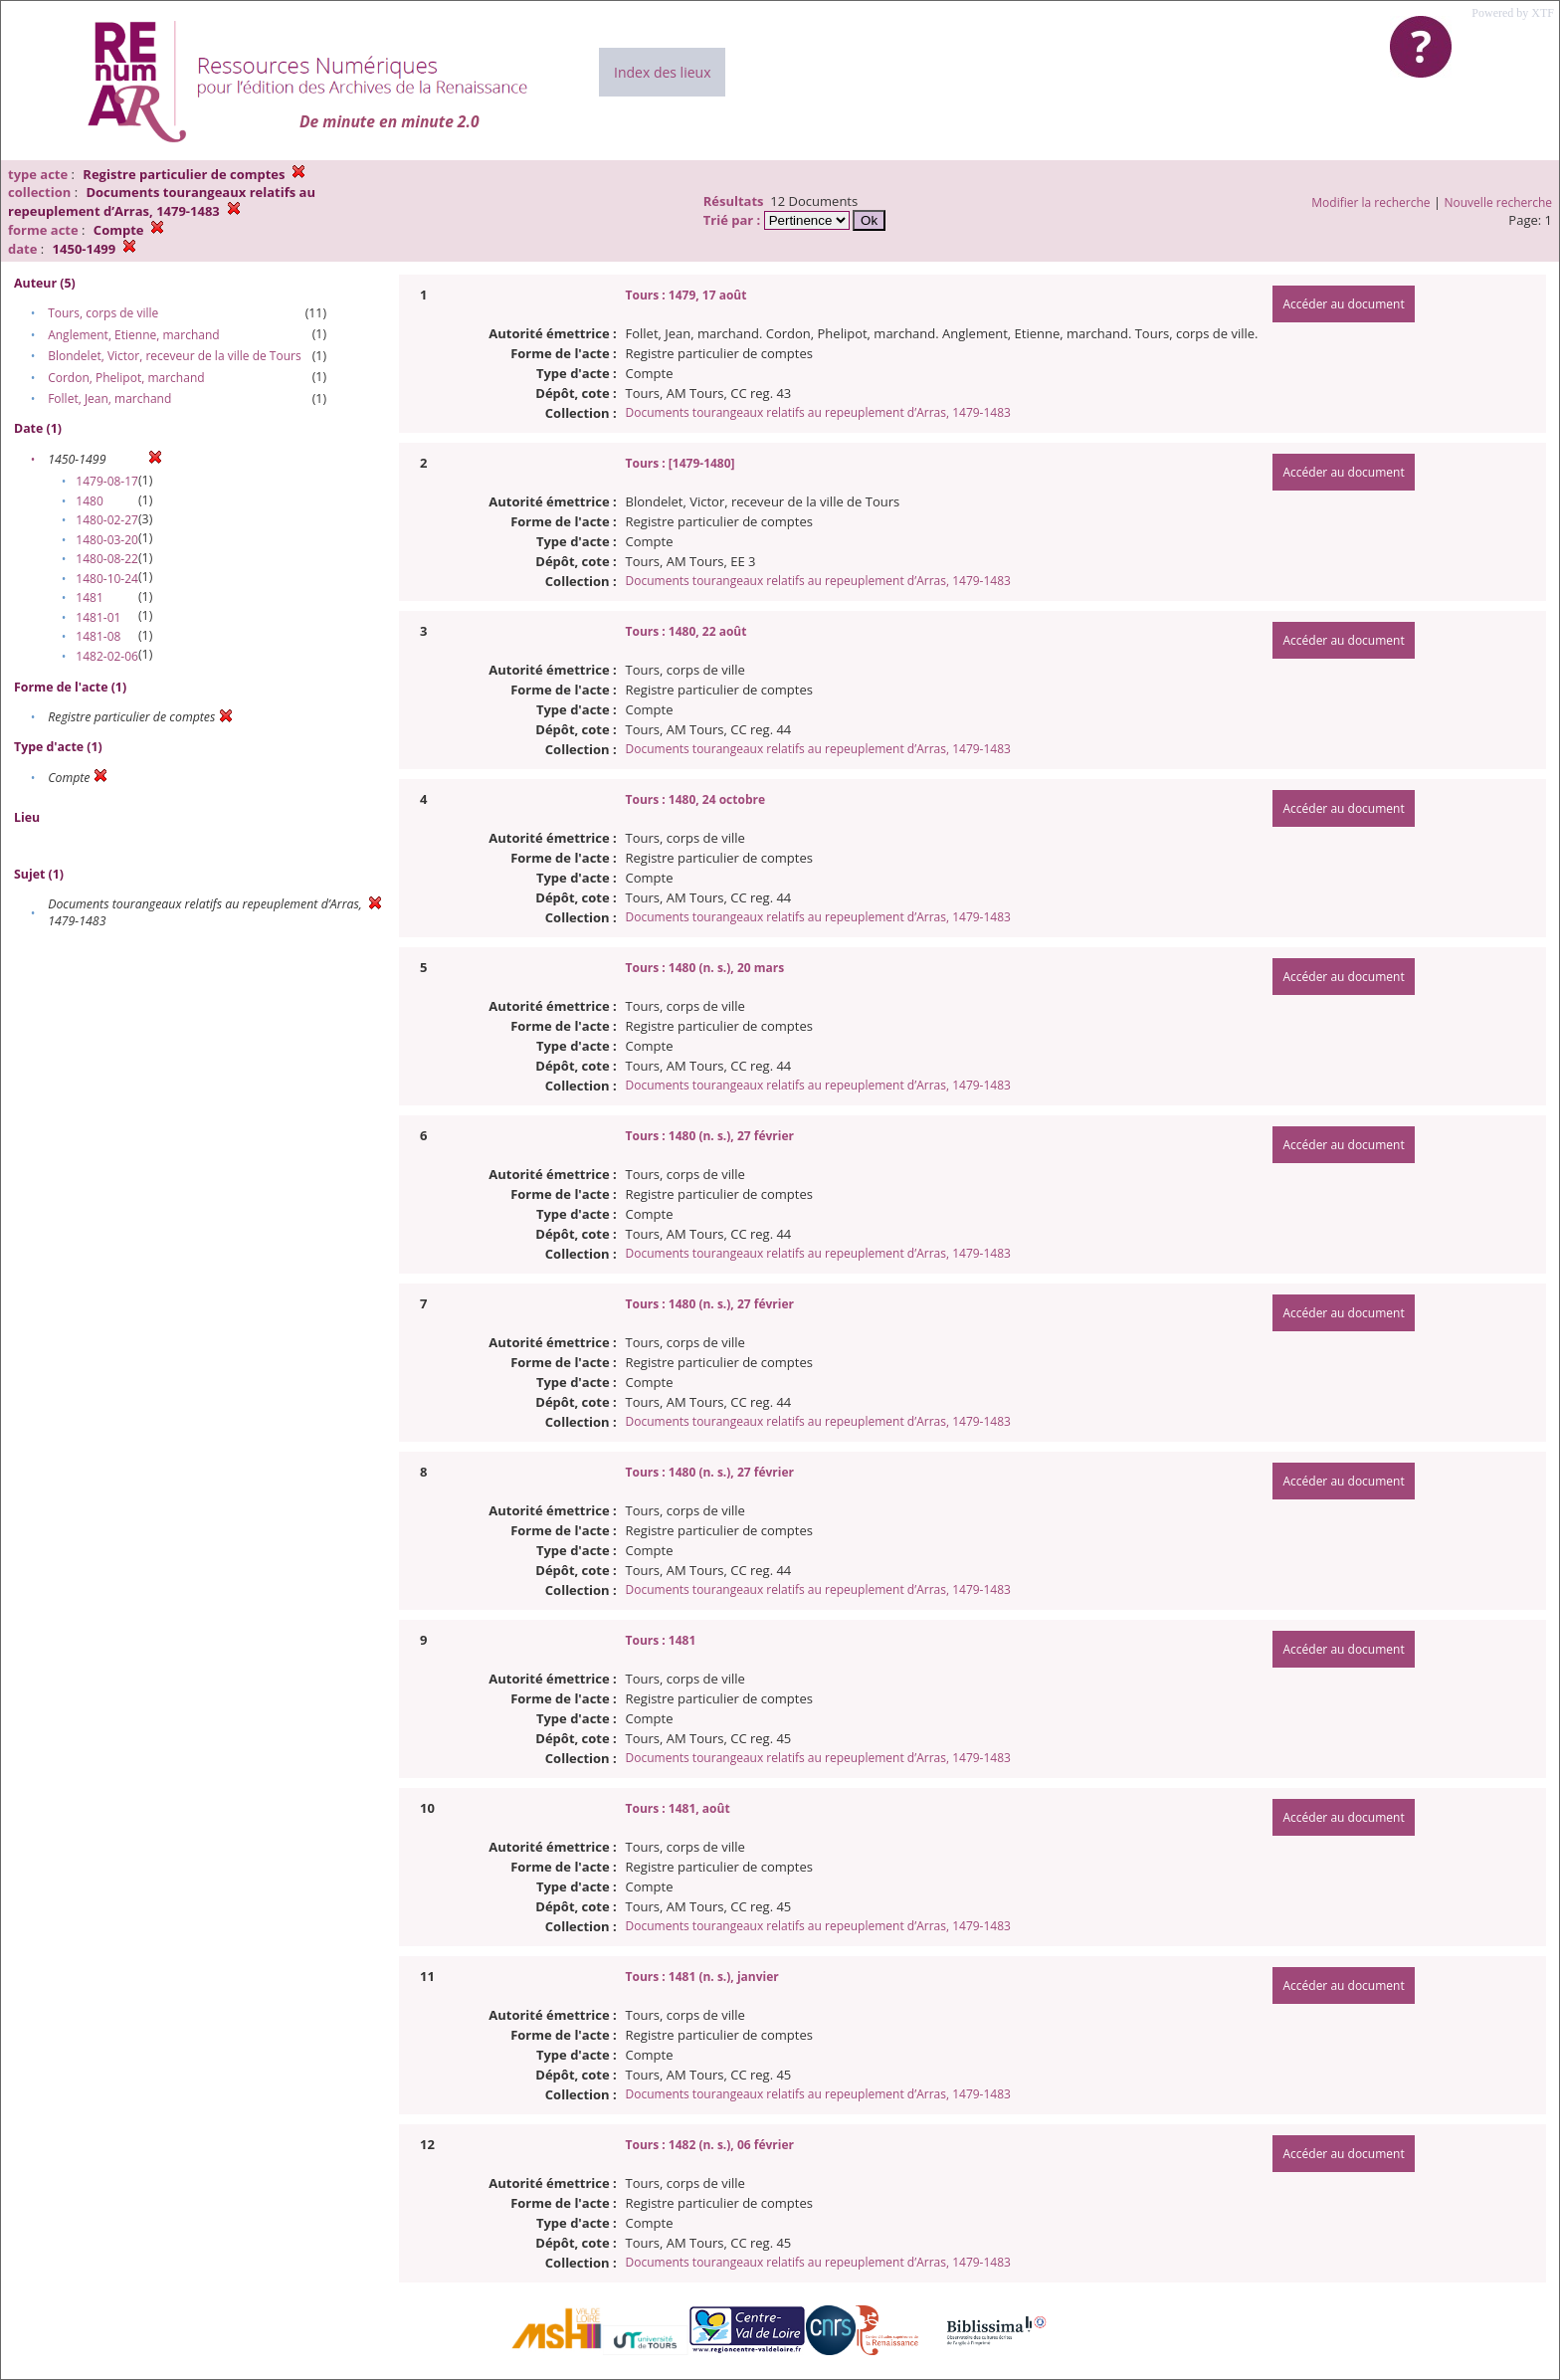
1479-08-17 (107, 481)
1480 (89, 501)
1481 (89, 597)
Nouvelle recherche (1499, 202)
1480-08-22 (107, 558)
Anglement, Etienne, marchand (134, 334)
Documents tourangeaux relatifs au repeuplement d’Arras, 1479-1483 (818, 412)
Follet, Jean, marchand (109, 398)
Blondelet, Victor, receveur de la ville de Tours (174, 355)
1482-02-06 (107, 656)
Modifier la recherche (1370, 202)
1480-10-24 (107, 578)
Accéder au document (1343, 304)
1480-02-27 (107, 519)
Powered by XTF (1512, 13)
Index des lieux (662, 72)
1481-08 (98, 636)
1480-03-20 (107, 539)
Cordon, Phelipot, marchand (126, 377)
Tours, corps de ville (103, 312)
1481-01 (98, 617)
